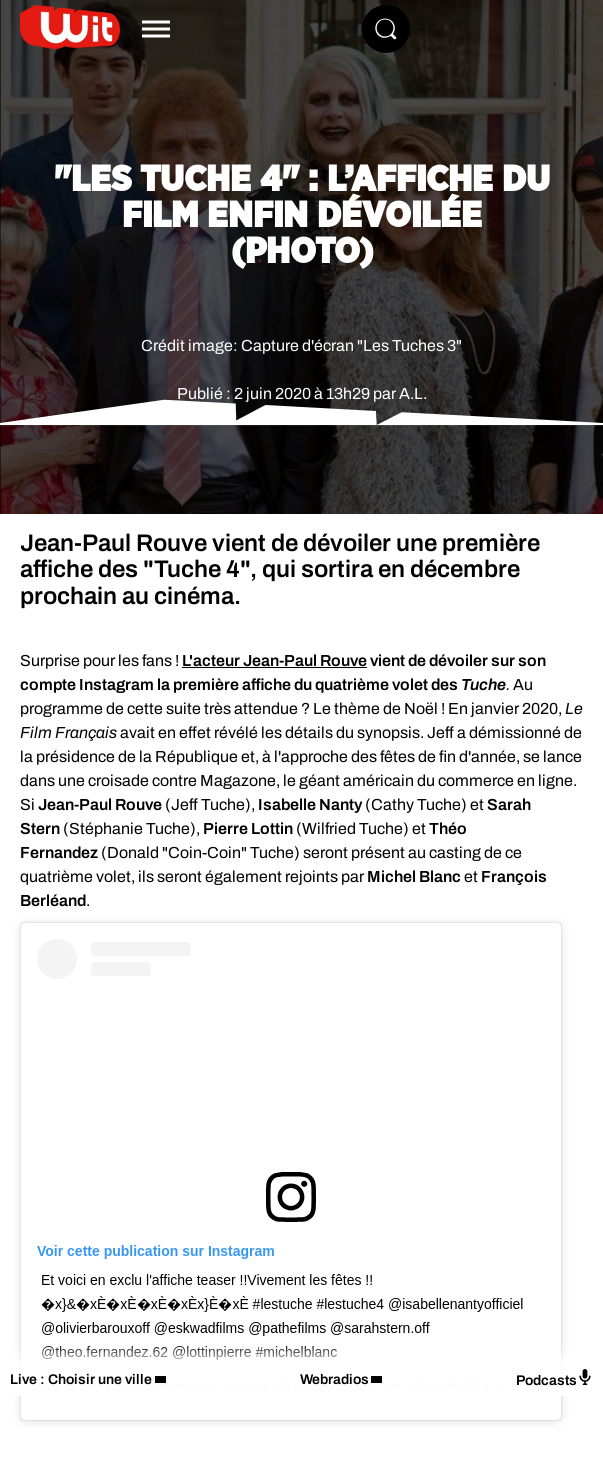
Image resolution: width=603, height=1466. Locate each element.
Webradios (334, 1379)
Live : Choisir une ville (81, 1379)
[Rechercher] (386, 29)
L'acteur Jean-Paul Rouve (274, 660)
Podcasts (554, 1378)
